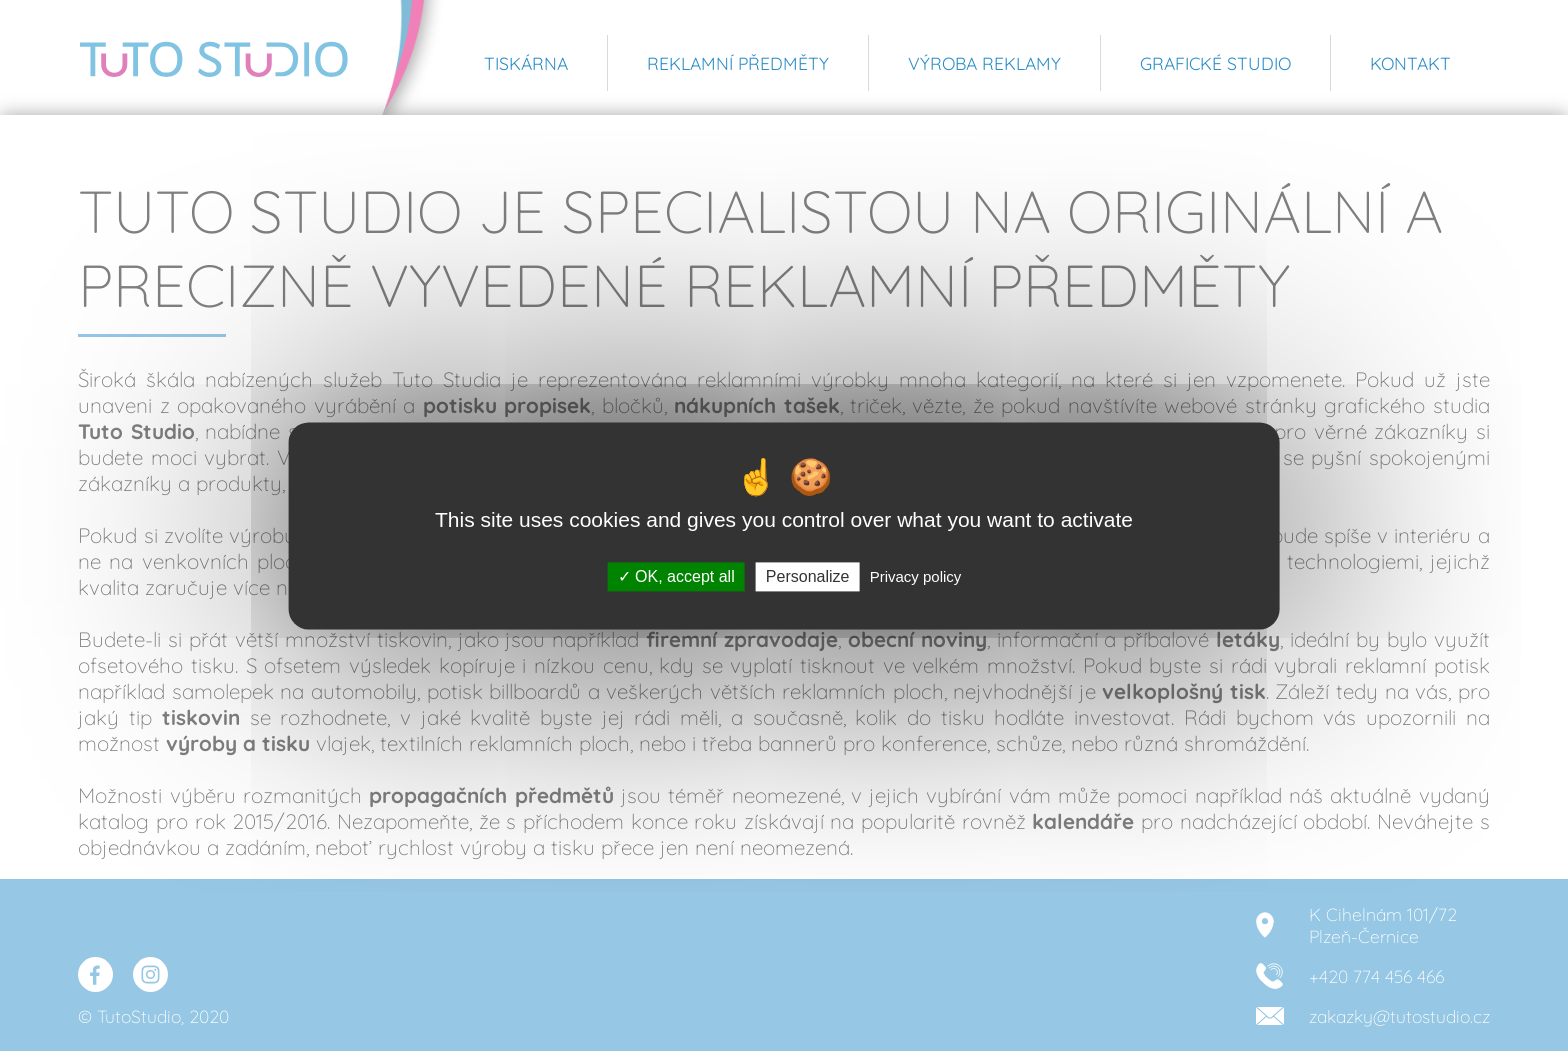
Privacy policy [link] (916, 576)
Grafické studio (1215, 63)
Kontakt (1410, 63)
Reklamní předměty (738, 63)
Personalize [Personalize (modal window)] (808, 576)
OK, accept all (676, 576)
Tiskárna (526, 63)
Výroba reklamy (984, 63)
